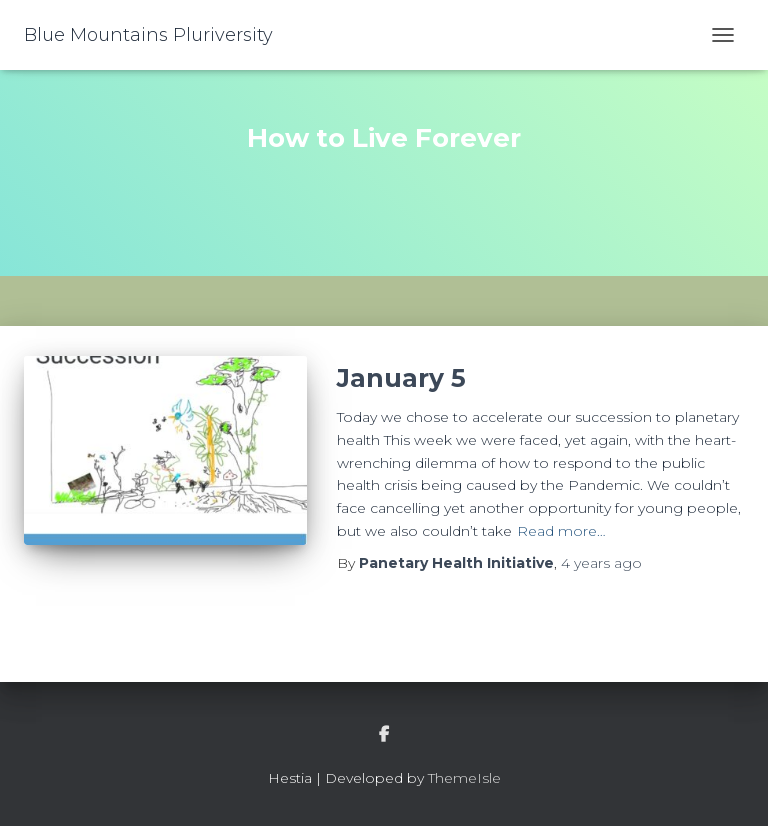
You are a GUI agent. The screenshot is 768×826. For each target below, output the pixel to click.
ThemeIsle (464, 778)
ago (601, 563)
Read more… (561, 531)
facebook (384, 735)
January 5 (401, 378)
